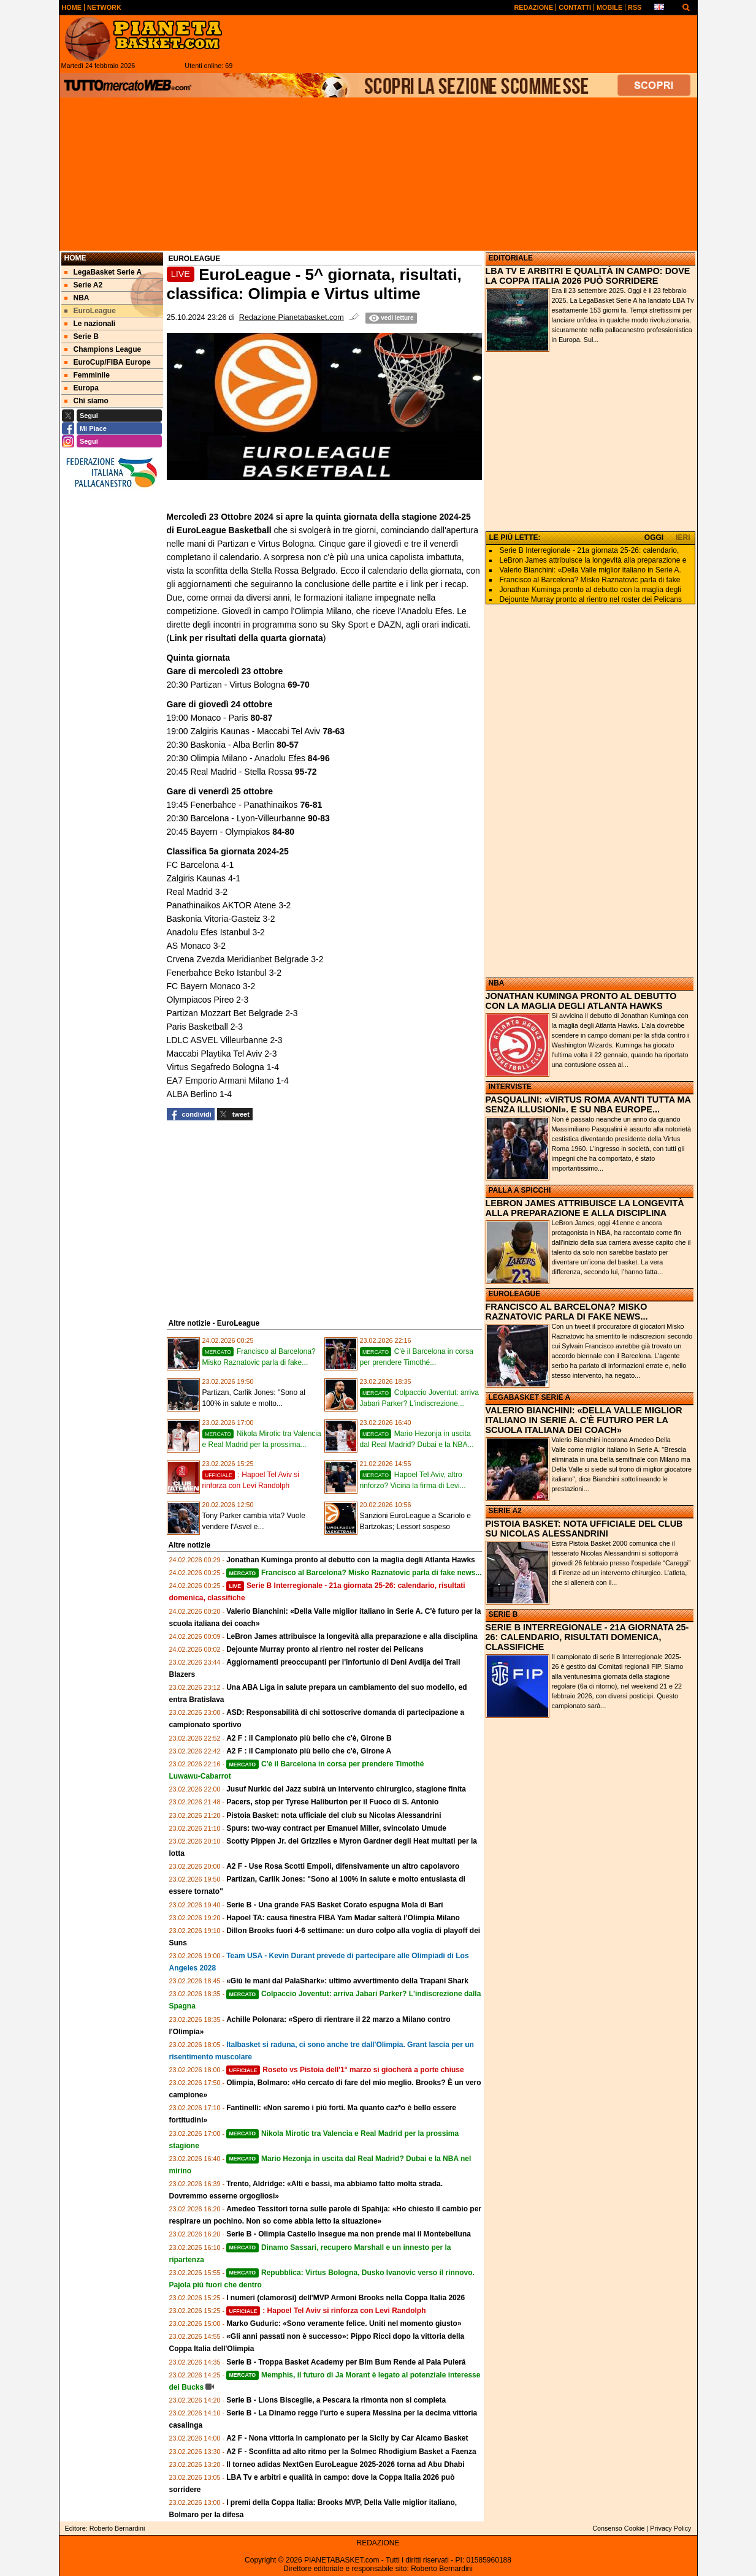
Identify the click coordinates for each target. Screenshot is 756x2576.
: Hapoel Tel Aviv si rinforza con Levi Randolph (326, 2310)
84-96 (317, 758)
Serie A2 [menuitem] (83, 285)
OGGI (653, 537)
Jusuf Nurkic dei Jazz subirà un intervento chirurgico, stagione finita (346, 1789)
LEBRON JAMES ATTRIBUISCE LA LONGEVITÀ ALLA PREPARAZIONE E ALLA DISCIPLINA (585, 1208)
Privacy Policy (670, 2528)
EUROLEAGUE (515, 1294)
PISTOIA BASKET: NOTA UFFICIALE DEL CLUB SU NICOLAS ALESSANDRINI (584, 1528)
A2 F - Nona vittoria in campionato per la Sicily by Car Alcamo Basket (347, 2438)
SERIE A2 (505, 1510)
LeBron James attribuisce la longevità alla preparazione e (593, 560)
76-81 (311, 805)
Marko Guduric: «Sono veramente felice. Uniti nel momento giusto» (343, 2323)
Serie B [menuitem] (81, 336)
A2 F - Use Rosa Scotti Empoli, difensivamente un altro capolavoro (342, 1866)
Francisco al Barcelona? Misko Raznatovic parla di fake (590, 580)
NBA (497, 983)
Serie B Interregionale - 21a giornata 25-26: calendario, (589, 550)
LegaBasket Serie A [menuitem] (103, 272)
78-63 (334, 731)
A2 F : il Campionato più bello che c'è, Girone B (309, 1738)
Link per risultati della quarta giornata (246, 638)
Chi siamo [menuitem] (86, 401)
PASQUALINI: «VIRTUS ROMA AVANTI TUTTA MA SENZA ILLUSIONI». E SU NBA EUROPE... (588, 1104)
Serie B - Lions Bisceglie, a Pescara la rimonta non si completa (336, 2400)
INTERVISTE (510, 1086)
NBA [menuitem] (77, 298)
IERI (683, 537)
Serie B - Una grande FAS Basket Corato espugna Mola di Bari (334, 1905)
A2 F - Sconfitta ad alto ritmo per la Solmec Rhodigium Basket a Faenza (351, 2451)
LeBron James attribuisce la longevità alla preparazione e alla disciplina (351, 1636)
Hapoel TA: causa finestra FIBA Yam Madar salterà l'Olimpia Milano (343, 1917)
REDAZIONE (377, 2543)
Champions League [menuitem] (103, 349)
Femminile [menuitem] (87, 375)
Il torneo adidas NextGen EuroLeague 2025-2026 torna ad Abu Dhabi (345, 2464)
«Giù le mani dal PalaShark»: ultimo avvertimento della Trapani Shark (347, 1981)
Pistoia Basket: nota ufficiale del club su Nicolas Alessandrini (333, 1815)
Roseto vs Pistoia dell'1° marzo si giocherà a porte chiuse (345, 2069)
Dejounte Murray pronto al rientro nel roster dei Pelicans (324, 1649)
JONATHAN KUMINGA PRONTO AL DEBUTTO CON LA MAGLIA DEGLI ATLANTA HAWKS (581, 1001)
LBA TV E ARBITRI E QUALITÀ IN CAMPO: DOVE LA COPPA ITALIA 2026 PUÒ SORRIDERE (588, 276)
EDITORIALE (511, 258)
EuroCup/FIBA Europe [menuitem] (107, 362)
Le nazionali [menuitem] (90, 323)
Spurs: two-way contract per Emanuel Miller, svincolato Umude (336, 1828)
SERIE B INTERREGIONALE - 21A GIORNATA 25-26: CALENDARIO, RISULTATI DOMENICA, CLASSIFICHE (587, 1637)
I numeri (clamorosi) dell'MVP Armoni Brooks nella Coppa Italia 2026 (345, 2297)
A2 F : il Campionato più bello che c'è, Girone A (308, 1751)
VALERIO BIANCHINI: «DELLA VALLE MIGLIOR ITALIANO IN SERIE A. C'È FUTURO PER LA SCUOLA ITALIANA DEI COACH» (584, 1420)
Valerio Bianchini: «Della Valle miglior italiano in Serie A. (590, 570)
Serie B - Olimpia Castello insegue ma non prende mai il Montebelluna (348, 2234)
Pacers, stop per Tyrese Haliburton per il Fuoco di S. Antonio (332, 1802)
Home (75, 258)
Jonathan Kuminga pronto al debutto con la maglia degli (590, 589)
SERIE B (503, 1614)
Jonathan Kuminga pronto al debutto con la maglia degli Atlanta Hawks (350, 1560)
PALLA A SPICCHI (520, 1190)
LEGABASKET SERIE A (530, 1397)
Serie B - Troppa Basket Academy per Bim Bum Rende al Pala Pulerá (345, 2362)
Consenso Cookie (618, 2528)
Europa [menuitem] (81, 388)
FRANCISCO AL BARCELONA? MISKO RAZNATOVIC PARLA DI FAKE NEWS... (567, 1311)
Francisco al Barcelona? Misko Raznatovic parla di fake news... (353, 1572)
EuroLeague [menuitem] (90, 310)
